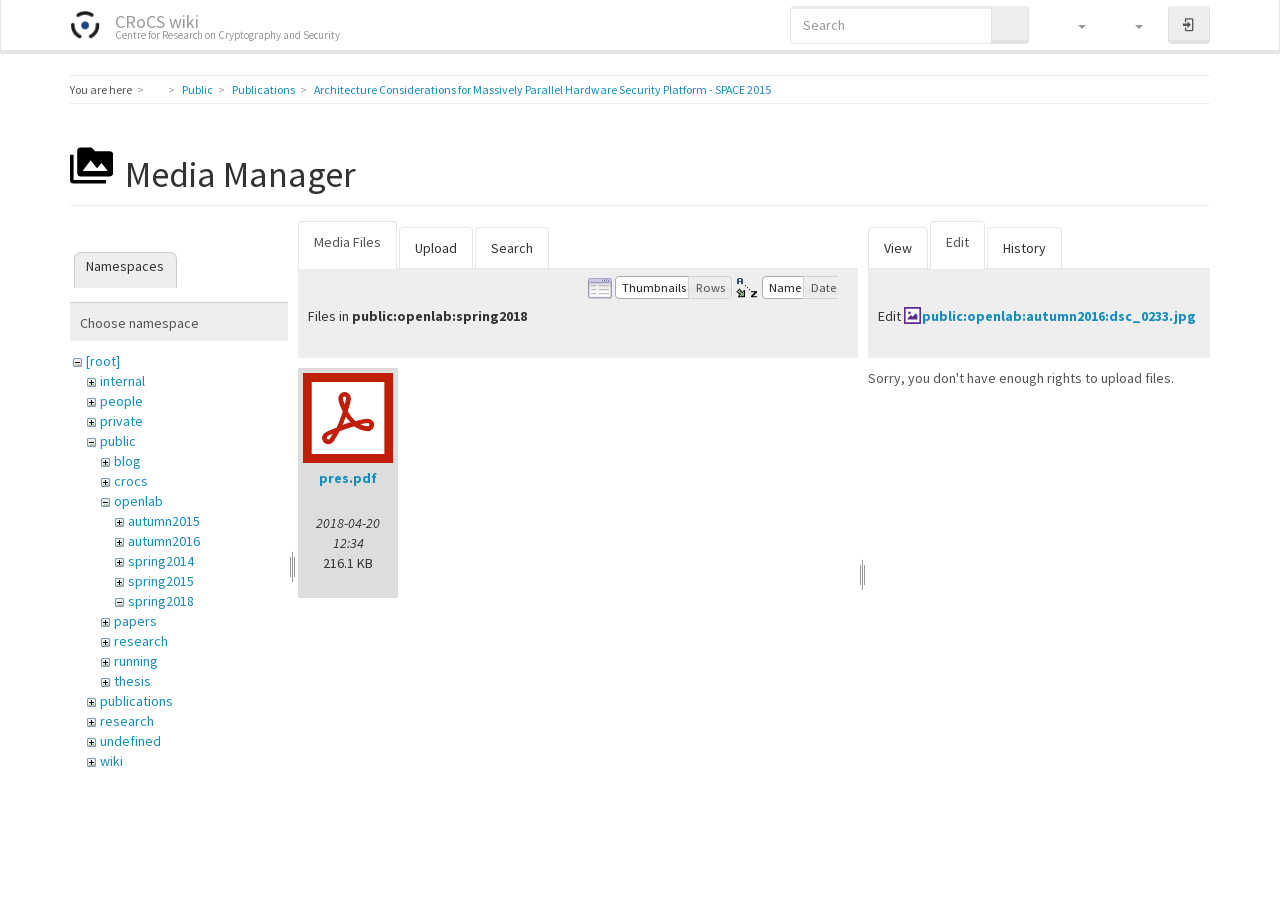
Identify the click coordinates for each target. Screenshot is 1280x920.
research (141, 641)
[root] (103, 361)
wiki (111, 761)
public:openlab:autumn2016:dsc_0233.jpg (1059, 316)
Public (197, 89)
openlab (138, 501)
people (121, 401)
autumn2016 (164, 541)
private (121, 421)
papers (135, 621)
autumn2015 (164, 521)
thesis (132, 681)
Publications (263, 89)
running (136, 661)
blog (127, 461)
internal (122, 381)
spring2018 (161, 601)
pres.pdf (348, 478)
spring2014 (161, 561)
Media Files (347, 242)
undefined (130, 741)
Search (512, 248)
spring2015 (161, 581)
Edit (957, 242)
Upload (436, 248)
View (898, 248)
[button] (1072, 25)
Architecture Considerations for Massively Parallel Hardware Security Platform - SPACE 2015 (542, 89)
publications (136, 701)
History (1024, 248)
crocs (131, 481)
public (118, 441)
